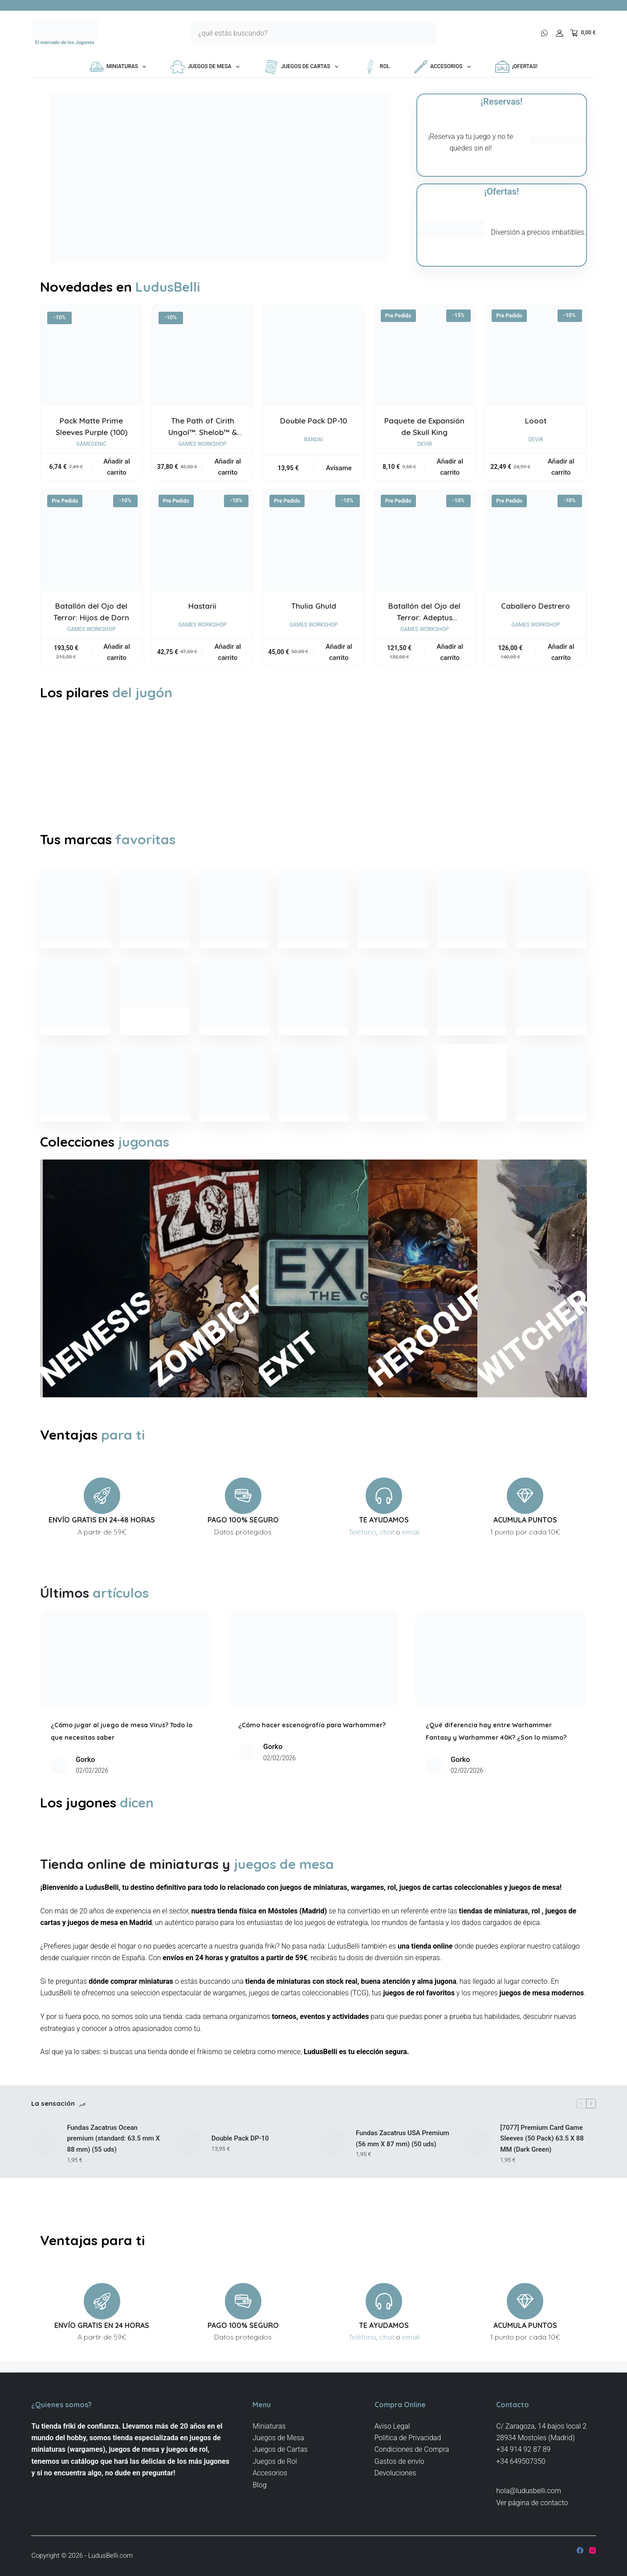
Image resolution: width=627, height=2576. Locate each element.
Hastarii (202, 605)
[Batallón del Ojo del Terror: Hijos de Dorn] (91, 540)
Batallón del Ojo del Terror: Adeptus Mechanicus (424, 617)
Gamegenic (91, 444)
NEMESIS (62, 1342)
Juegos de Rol (274, 2461)
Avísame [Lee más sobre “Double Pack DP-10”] (339, 468)
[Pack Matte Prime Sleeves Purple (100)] (91, 355)
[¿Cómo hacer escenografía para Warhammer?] (313, 1688)
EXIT (281, 1376)
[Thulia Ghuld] (313, 540)
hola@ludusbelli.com (528, 2491)
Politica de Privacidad (408, 2438)
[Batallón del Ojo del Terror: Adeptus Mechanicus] (424, 540)
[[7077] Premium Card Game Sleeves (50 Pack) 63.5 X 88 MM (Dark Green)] (477, 2185)
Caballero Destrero (535, 605)
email (410, 1561)
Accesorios (444, 66)
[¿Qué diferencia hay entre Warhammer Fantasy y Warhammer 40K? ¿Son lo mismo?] (500, 1688)
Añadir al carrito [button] (116, 466)
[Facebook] (580, 2550)
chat (386, 1561)
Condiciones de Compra (412, 2450)
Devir (424, 444)
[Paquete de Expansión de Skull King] (424, 355)
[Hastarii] (202, 540)
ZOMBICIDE (172, 1326)
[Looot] (535, 355)
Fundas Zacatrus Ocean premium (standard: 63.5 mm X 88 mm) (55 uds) (113, 2181)
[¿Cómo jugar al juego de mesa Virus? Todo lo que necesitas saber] (126, 1688)
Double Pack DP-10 (313, 420)
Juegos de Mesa (207, 67)
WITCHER (499, 1341)
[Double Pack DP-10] (313, 355)
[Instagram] (592, 2550)
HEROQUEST (390, 1318)
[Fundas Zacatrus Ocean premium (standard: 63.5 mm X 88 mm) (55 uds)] (44, 2185)
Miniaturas (120, 67)
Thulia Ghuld (313, 605)
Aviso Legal (392, 2426)
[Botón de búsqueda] (425, 33)
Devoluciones (395, 2473)
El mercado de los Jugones (64, 42)
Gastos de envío (399, 2461)
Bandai (313, 439)
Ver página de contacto (532, 2503)
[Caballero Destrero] (535, 540)
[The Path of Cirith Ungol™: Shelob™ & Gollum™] (202, 355)
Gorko (85, 1789)
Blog (259, 2485)
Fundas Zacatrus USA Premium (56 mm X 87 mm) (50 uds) (402, 2180)
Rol (376, 67)
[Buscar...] (302, 33)
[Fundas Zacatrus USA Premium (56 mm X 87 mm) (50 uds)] (333, 2185)
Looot (535, 420)
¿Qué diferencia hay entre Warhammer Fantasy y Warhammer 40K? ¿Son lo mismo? (500, 1766)
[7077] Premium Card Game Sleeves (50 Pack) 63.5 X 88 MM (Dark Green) (542, 2181)
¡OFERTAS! (516, 67)
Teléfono (362, 1561)
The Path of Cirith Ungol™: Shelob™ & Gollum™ (202, 432)
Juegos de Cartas (303, 67)
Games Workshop (202, 444)
